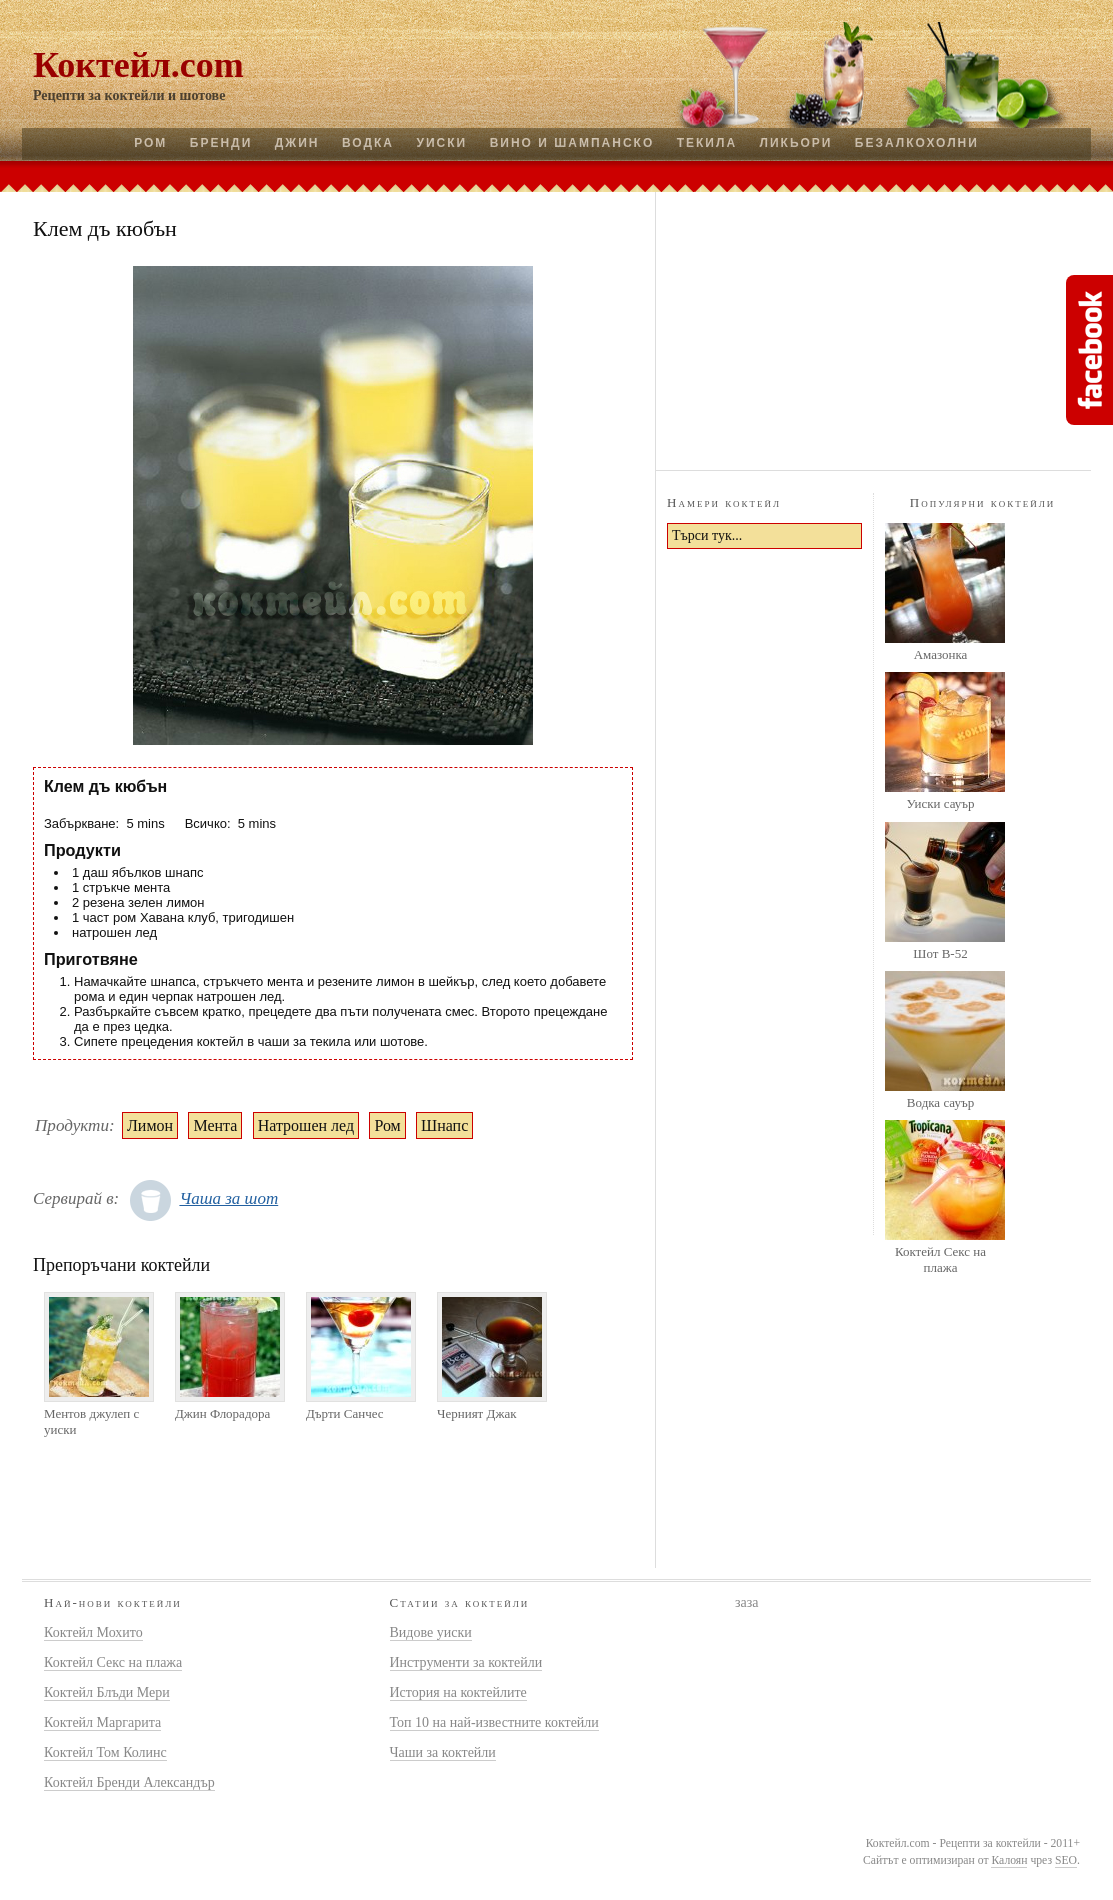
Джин (297, 143)
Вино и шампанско (572, 143)
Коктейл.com (138, 65)
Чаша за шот (228, 1198)
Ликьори (796, 143)
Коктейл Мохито (93, 1632)
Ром (150, 143)
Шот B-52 (940, 953)
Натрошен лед (306, 1125)
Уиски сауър (940, 803)
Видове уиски (431, 1632)
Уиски (441, 143)
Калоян (1009, 1860)
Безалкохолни (917, 143)
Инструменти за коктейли (466, 1662)
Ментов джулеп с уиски (91, 1421)
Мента (215, 1125)
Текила (707, 143)
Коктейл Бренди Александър (129, 1782)
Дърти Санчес (345, 1413)
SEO (1066, 1860)
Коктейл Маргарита (102, 1722)
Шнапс (444, 1125)
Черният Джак (476, 1413)
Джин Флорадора (222, 1413)
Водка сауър (940, 1102)
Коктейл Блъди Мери (107, 1692)
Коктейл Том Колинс (105, 1752)
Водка (368, 143)
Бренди (221, 143)
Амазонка (941, 654)
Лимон (150, 1125)
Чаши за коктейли (443, 1752)
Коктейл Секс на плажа (940, 1259)
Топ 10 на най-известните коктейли (494, 1722)
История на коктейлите (458, 1692)
